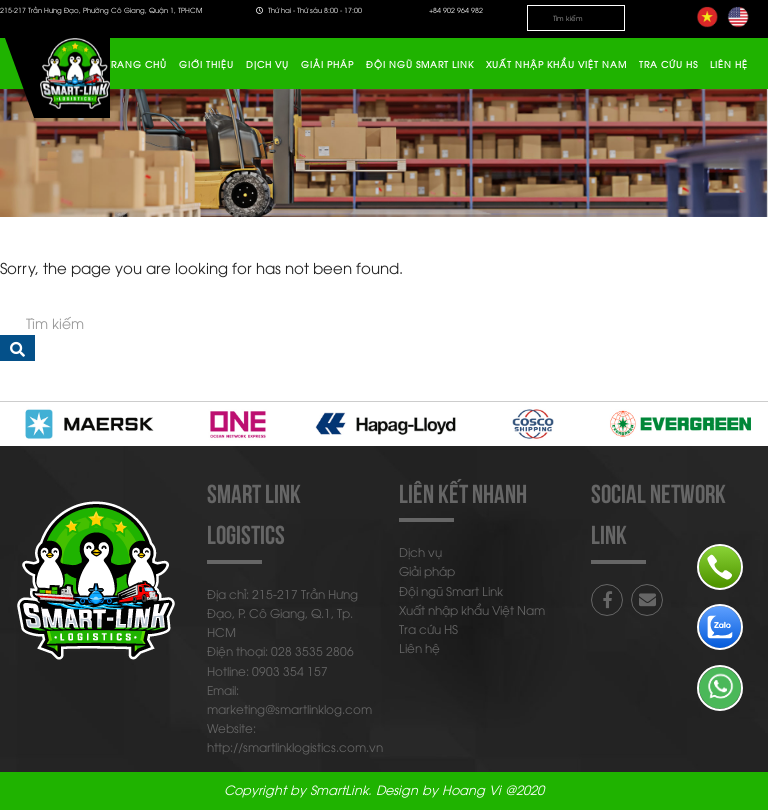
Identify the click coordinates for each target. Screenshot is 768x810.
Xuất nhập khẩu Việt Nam (556, 64)
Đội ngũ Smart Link (420, 64)
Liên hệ (729, 64)
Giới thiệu (206, 64)
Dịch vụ (267, 64)
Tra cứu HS (668, 64)
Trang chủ (136, 64)
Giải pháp (327, 64)
